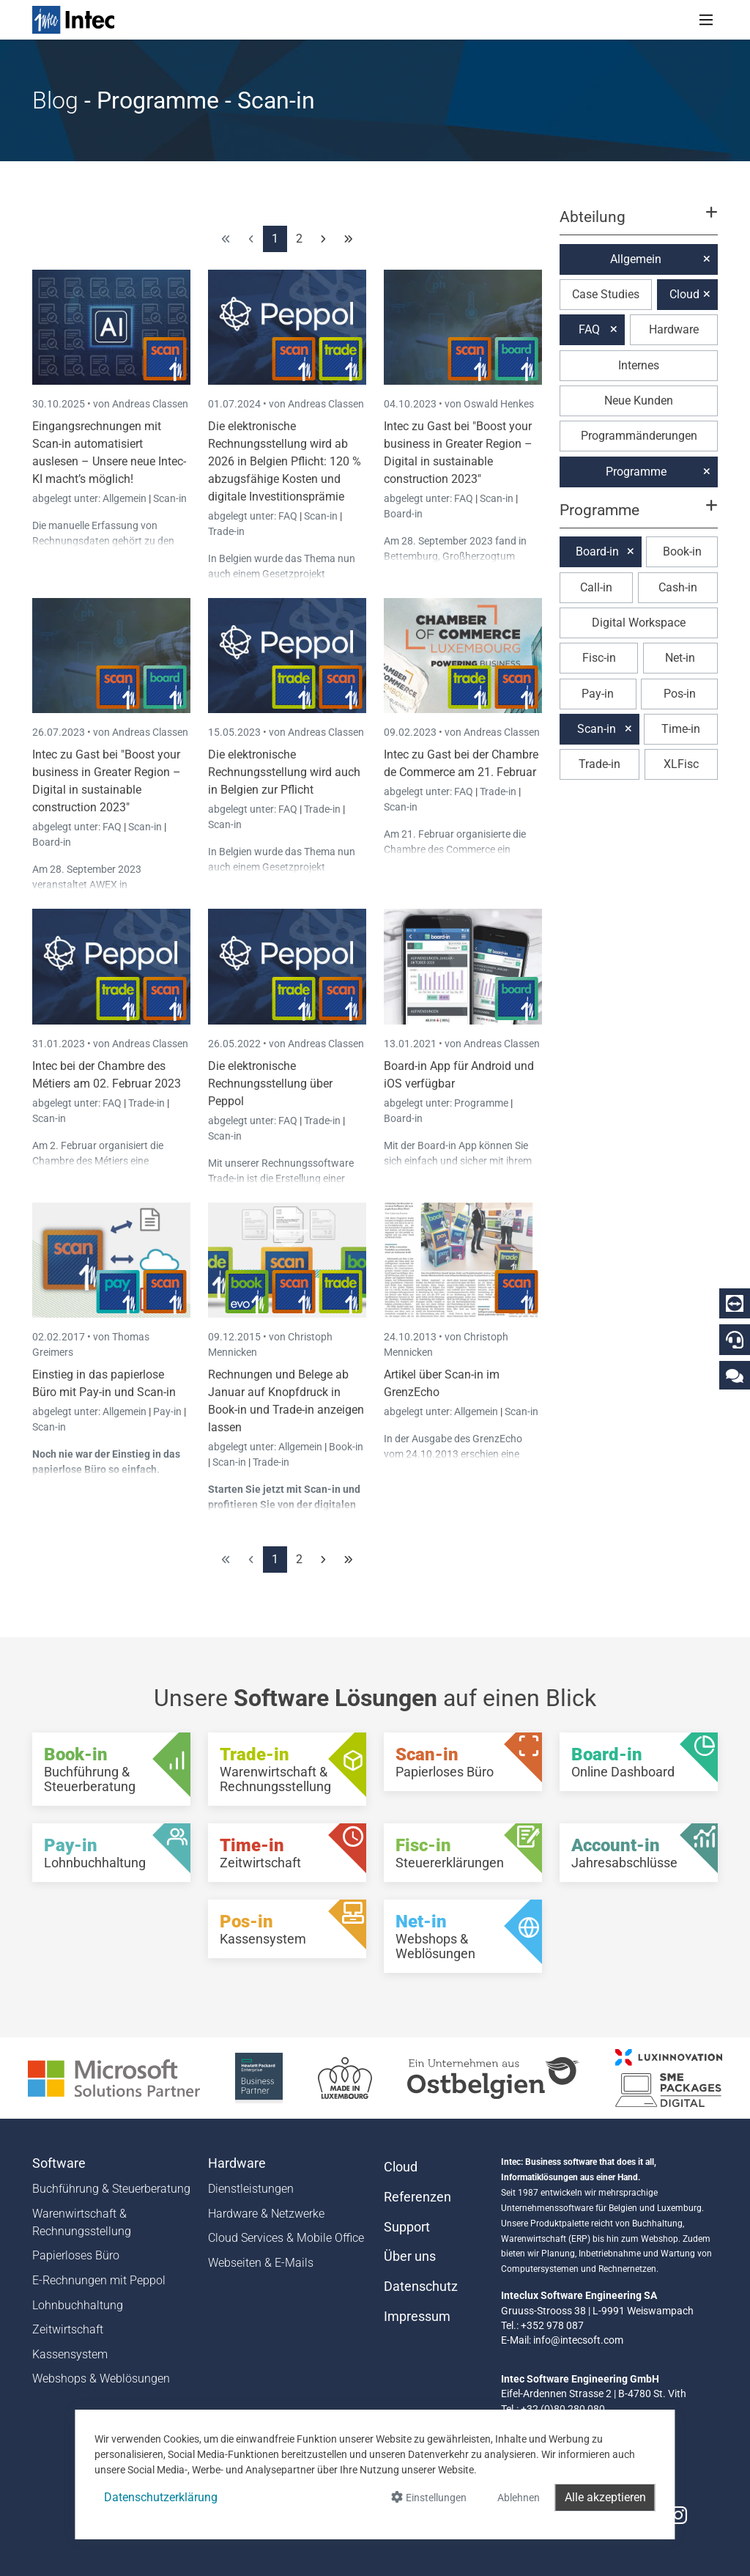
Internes (638, 365)
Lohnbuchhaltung (77, 2305)
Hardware (674, 329)
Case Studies (605, 294)
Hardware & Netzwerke (266, 2214)
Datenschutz (421, 2286)
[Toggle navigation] (706, 20)
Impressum (417, 2316)
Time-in (680, 729)
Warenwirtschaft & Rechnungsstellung (81, 2222)
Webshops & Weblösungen (101, 2378)
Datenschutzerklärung (161, 2497)
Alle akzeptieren (605, 2497)
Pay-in (167, 1411)
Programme (482, 1103)
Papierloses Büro (75, 2255)
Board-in (403, 514)
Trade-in (226, 531)
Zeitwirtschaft (67, 2329)
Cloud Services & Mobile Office (286, 2238)
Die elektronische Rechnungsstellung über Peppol (270, 1083)
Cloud (684, 294)
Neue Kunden (638, 400)
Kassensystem (70, 2354)
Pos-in (680, 694)
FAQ (289, 516)
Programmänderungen (639, 436)
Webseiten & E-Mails (260, 2263)
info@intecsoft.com (578, 2340)
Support (407, 2227)
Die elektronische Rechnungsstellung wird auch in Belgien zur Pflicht (284, 772)
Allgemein (126, 498)
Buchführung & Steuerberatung (111, 2189)
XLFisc (681, 764)
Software (59, 2163)
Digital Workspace (639, 623)
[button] (638, 223)
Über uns (410, 2256)
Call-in (596, 587)
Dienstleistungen (251, 2189)
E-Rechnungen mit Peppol (99, 2280)
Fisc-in (599, 658)
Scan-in (170, 498)
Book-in (346, 1447)
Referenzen (417, 2197)
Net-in (680, 658)
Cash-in (677, 587)
